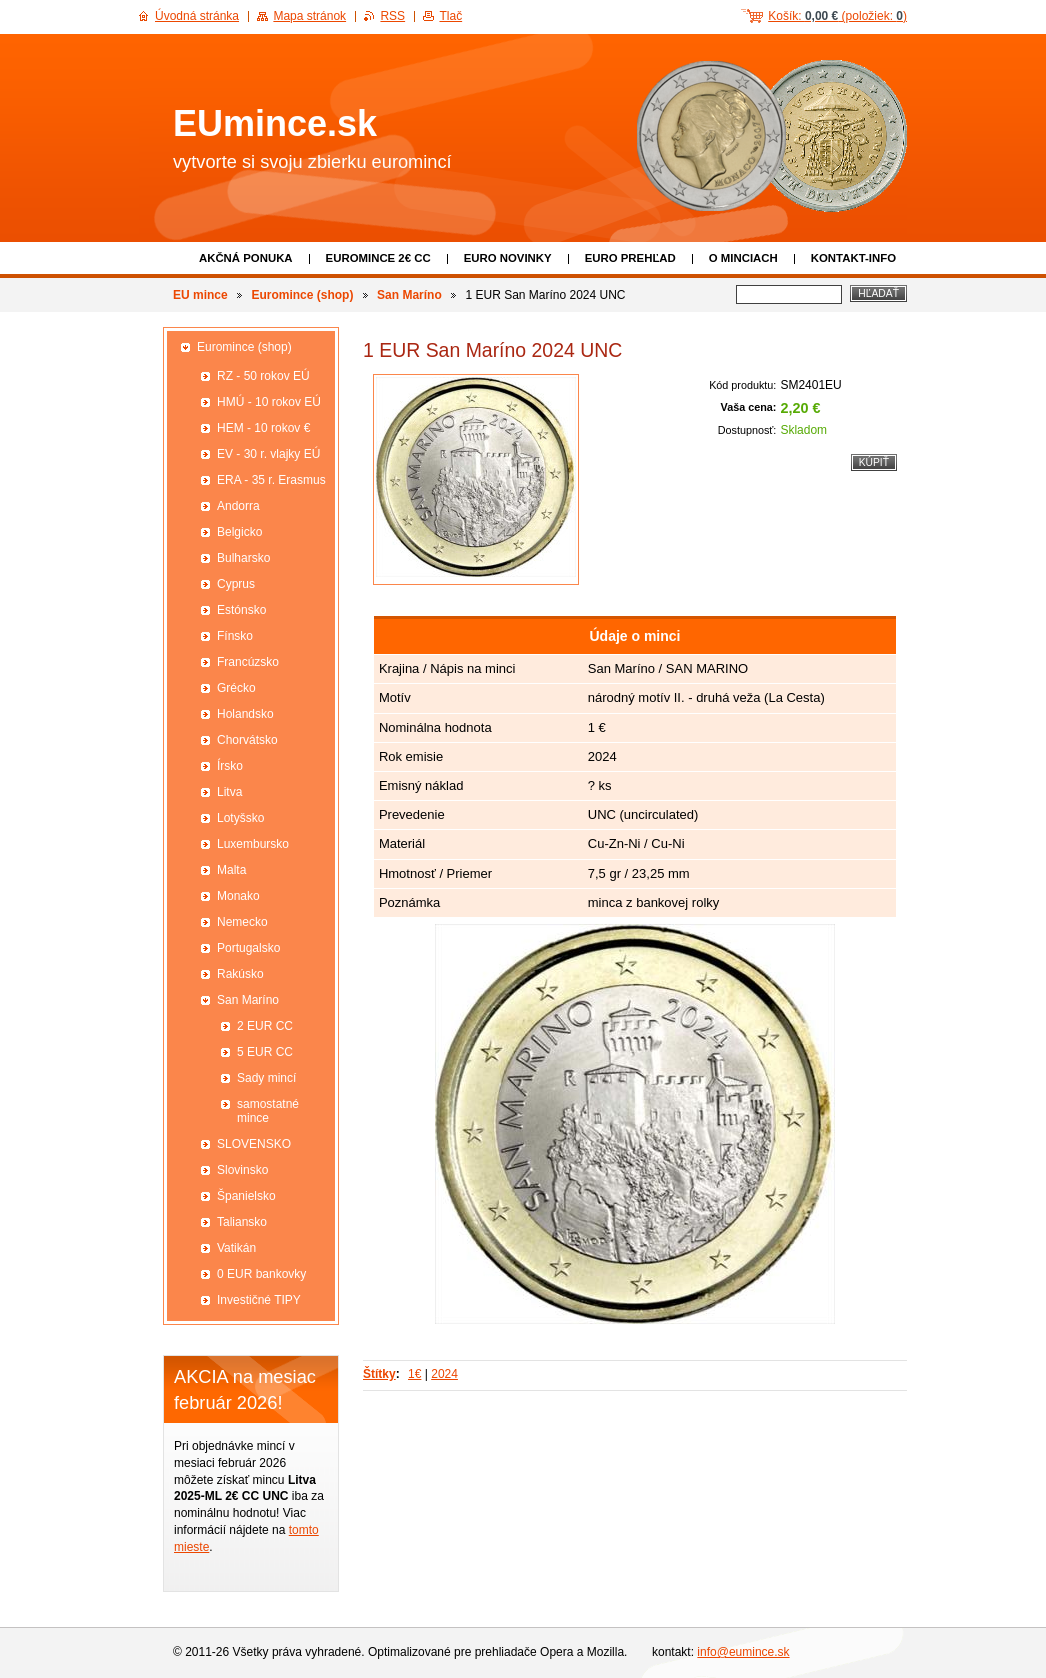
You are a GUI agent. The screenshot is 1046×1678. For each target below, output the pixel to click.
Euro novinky (508, 258)
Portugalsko (248, 948)
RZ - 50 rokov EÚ (263, 376)
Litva (229, 792)
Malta (231, 870)
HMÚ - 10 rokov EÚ (269, 402)
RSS (392, 16)
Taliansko (242, 1222)
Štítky (379, 1374)
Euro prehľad (630, 258)
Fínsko (235, 636)
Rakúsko (240, 974)
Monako (238, 896)
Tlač (450, 16)
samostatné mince (268, 1111)
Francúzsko (248, 662)
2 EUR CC (265, 1026)
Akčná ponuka (246, 258)
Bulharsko (243, 558)
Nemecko (242, 922)
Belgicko (239, 532)
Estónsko (241, 610)
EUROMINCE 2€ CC (378, 258)
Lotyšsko (240, 818)
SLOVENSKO (254, 1144)
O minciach (743, 258)
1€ (414, 1374)
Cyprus (236, 584)
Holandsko (245, 714)
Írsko (230, 766)
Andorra (238, 506)
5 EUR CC (265, 1052)
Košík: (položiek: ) (837, 16)
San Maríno (409, 295)
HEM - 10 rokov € (263, 428)
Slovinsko (242, 1170)
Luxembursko (253, 844)
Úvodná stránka (197, 16)
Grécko (236, 688)
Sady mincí (266, 1078)
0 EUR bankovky (261, 1274)
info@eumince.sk (743, 1652)
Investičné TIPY (259, 1300)
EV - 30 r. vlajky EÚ (268, 454)
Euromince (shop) (302, 295)
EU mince (200, 295)
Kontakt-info (853, 258)
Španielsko (246, 1196)
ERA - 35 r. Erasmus (271, 480)
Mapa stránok (309, 16)
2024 (444, 1374)
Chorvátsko (247, 740)
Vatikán (236, 1248)
